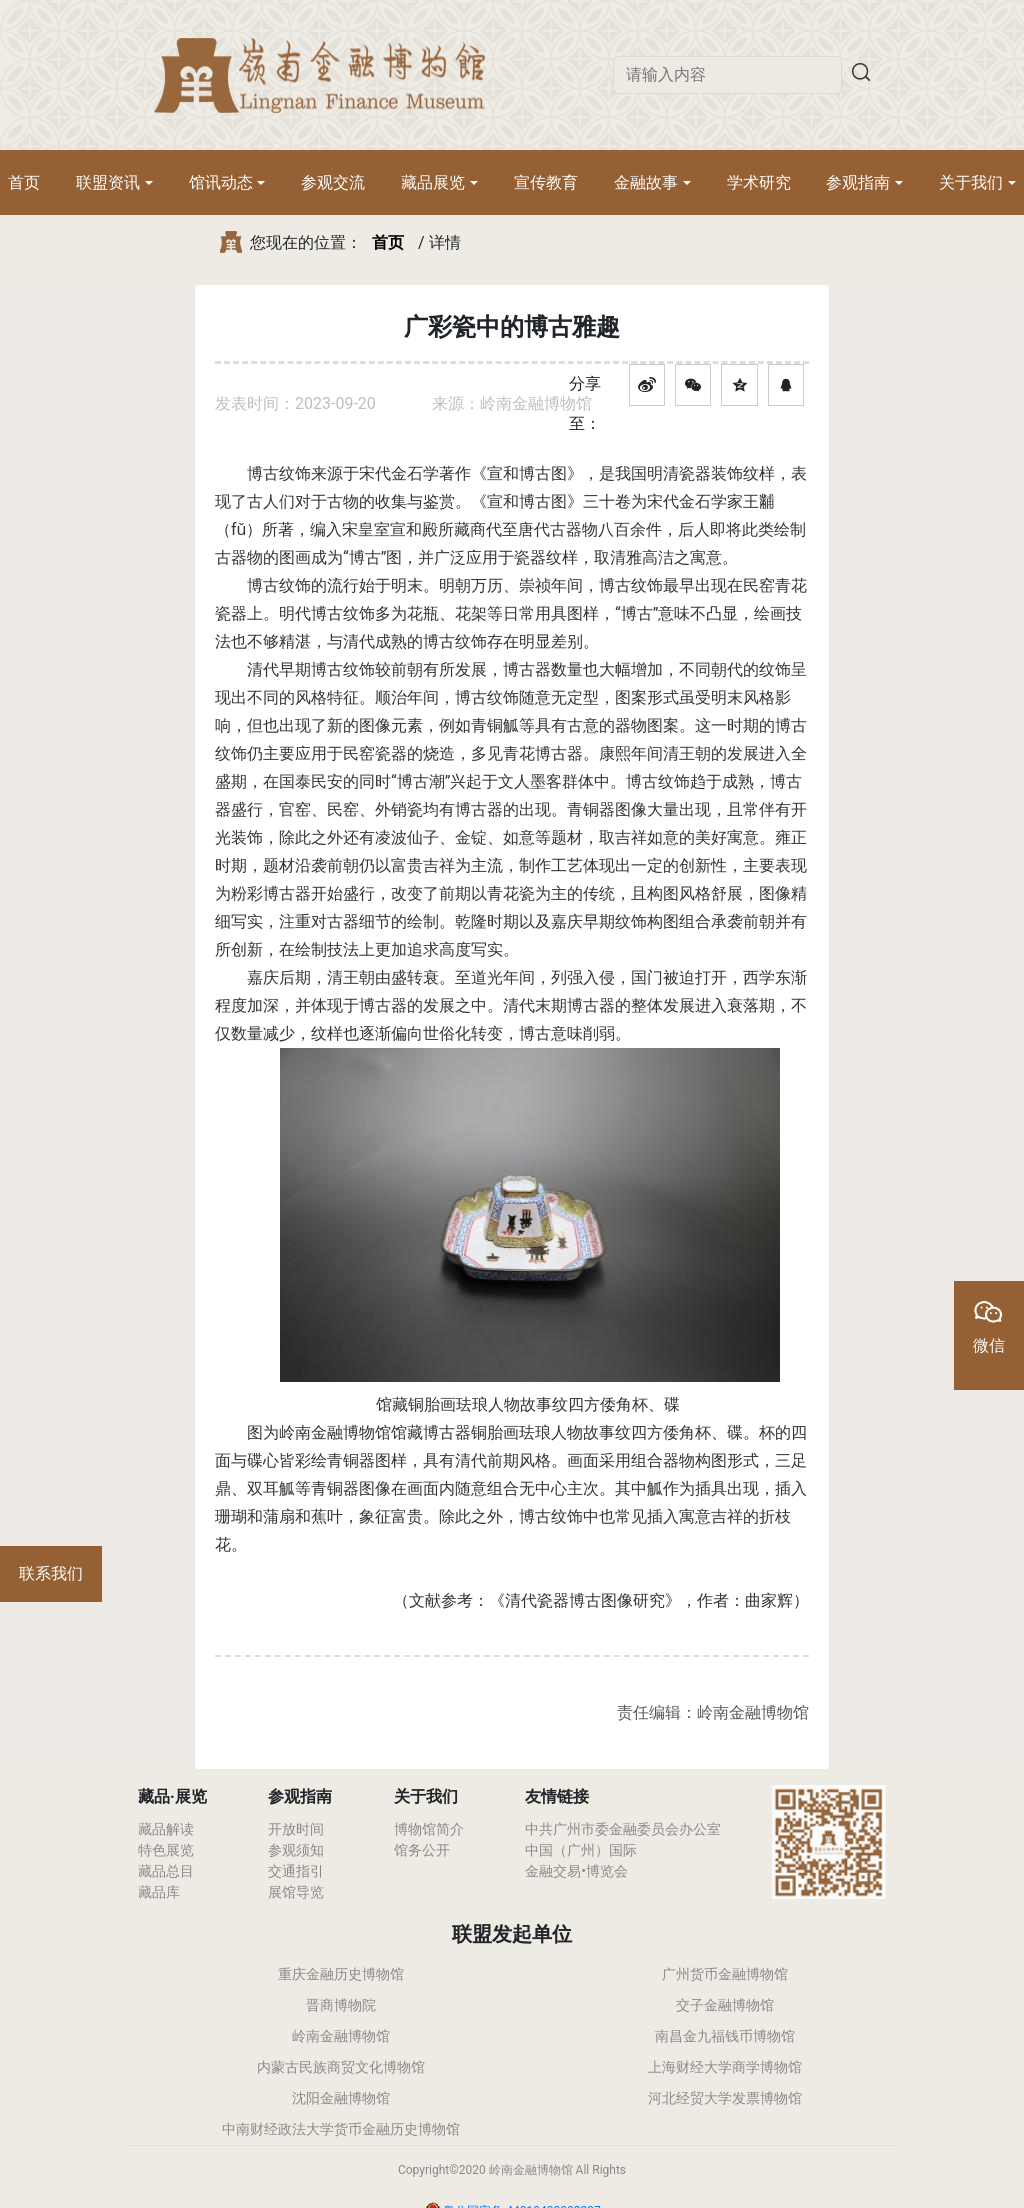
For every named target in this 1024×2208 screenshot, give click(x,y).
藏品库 (159, 1892)
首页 (24, 182)
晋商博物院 (341, 2005)
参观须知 (296, 1850)
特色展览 (166, 1850)
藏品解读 (166, 1829)
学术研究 (759, 182)
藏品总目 (166, 1871)
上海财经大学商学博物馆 (725, 2067)
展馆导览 (296, 1892)
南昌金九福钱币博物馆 (725, 2036)
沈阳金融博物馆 (341, 2098)
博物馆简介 (429, 1829)
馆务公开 (422, 1850)
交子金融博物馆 (725, 2005)
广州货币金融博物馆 (725, 1974)
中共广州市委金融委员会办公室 (623, 1829)
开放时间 (296, 1829)
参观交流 (333, 182)
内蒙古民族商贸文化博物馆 (341, 2067)
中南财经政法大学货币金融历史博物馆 (341, 2129)
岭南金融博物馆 (341, 2036)
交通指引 (296, 1871)
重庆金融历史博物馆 (341, 1974)
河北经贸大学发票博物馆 (725, 2098)
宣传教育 (546, 182)
